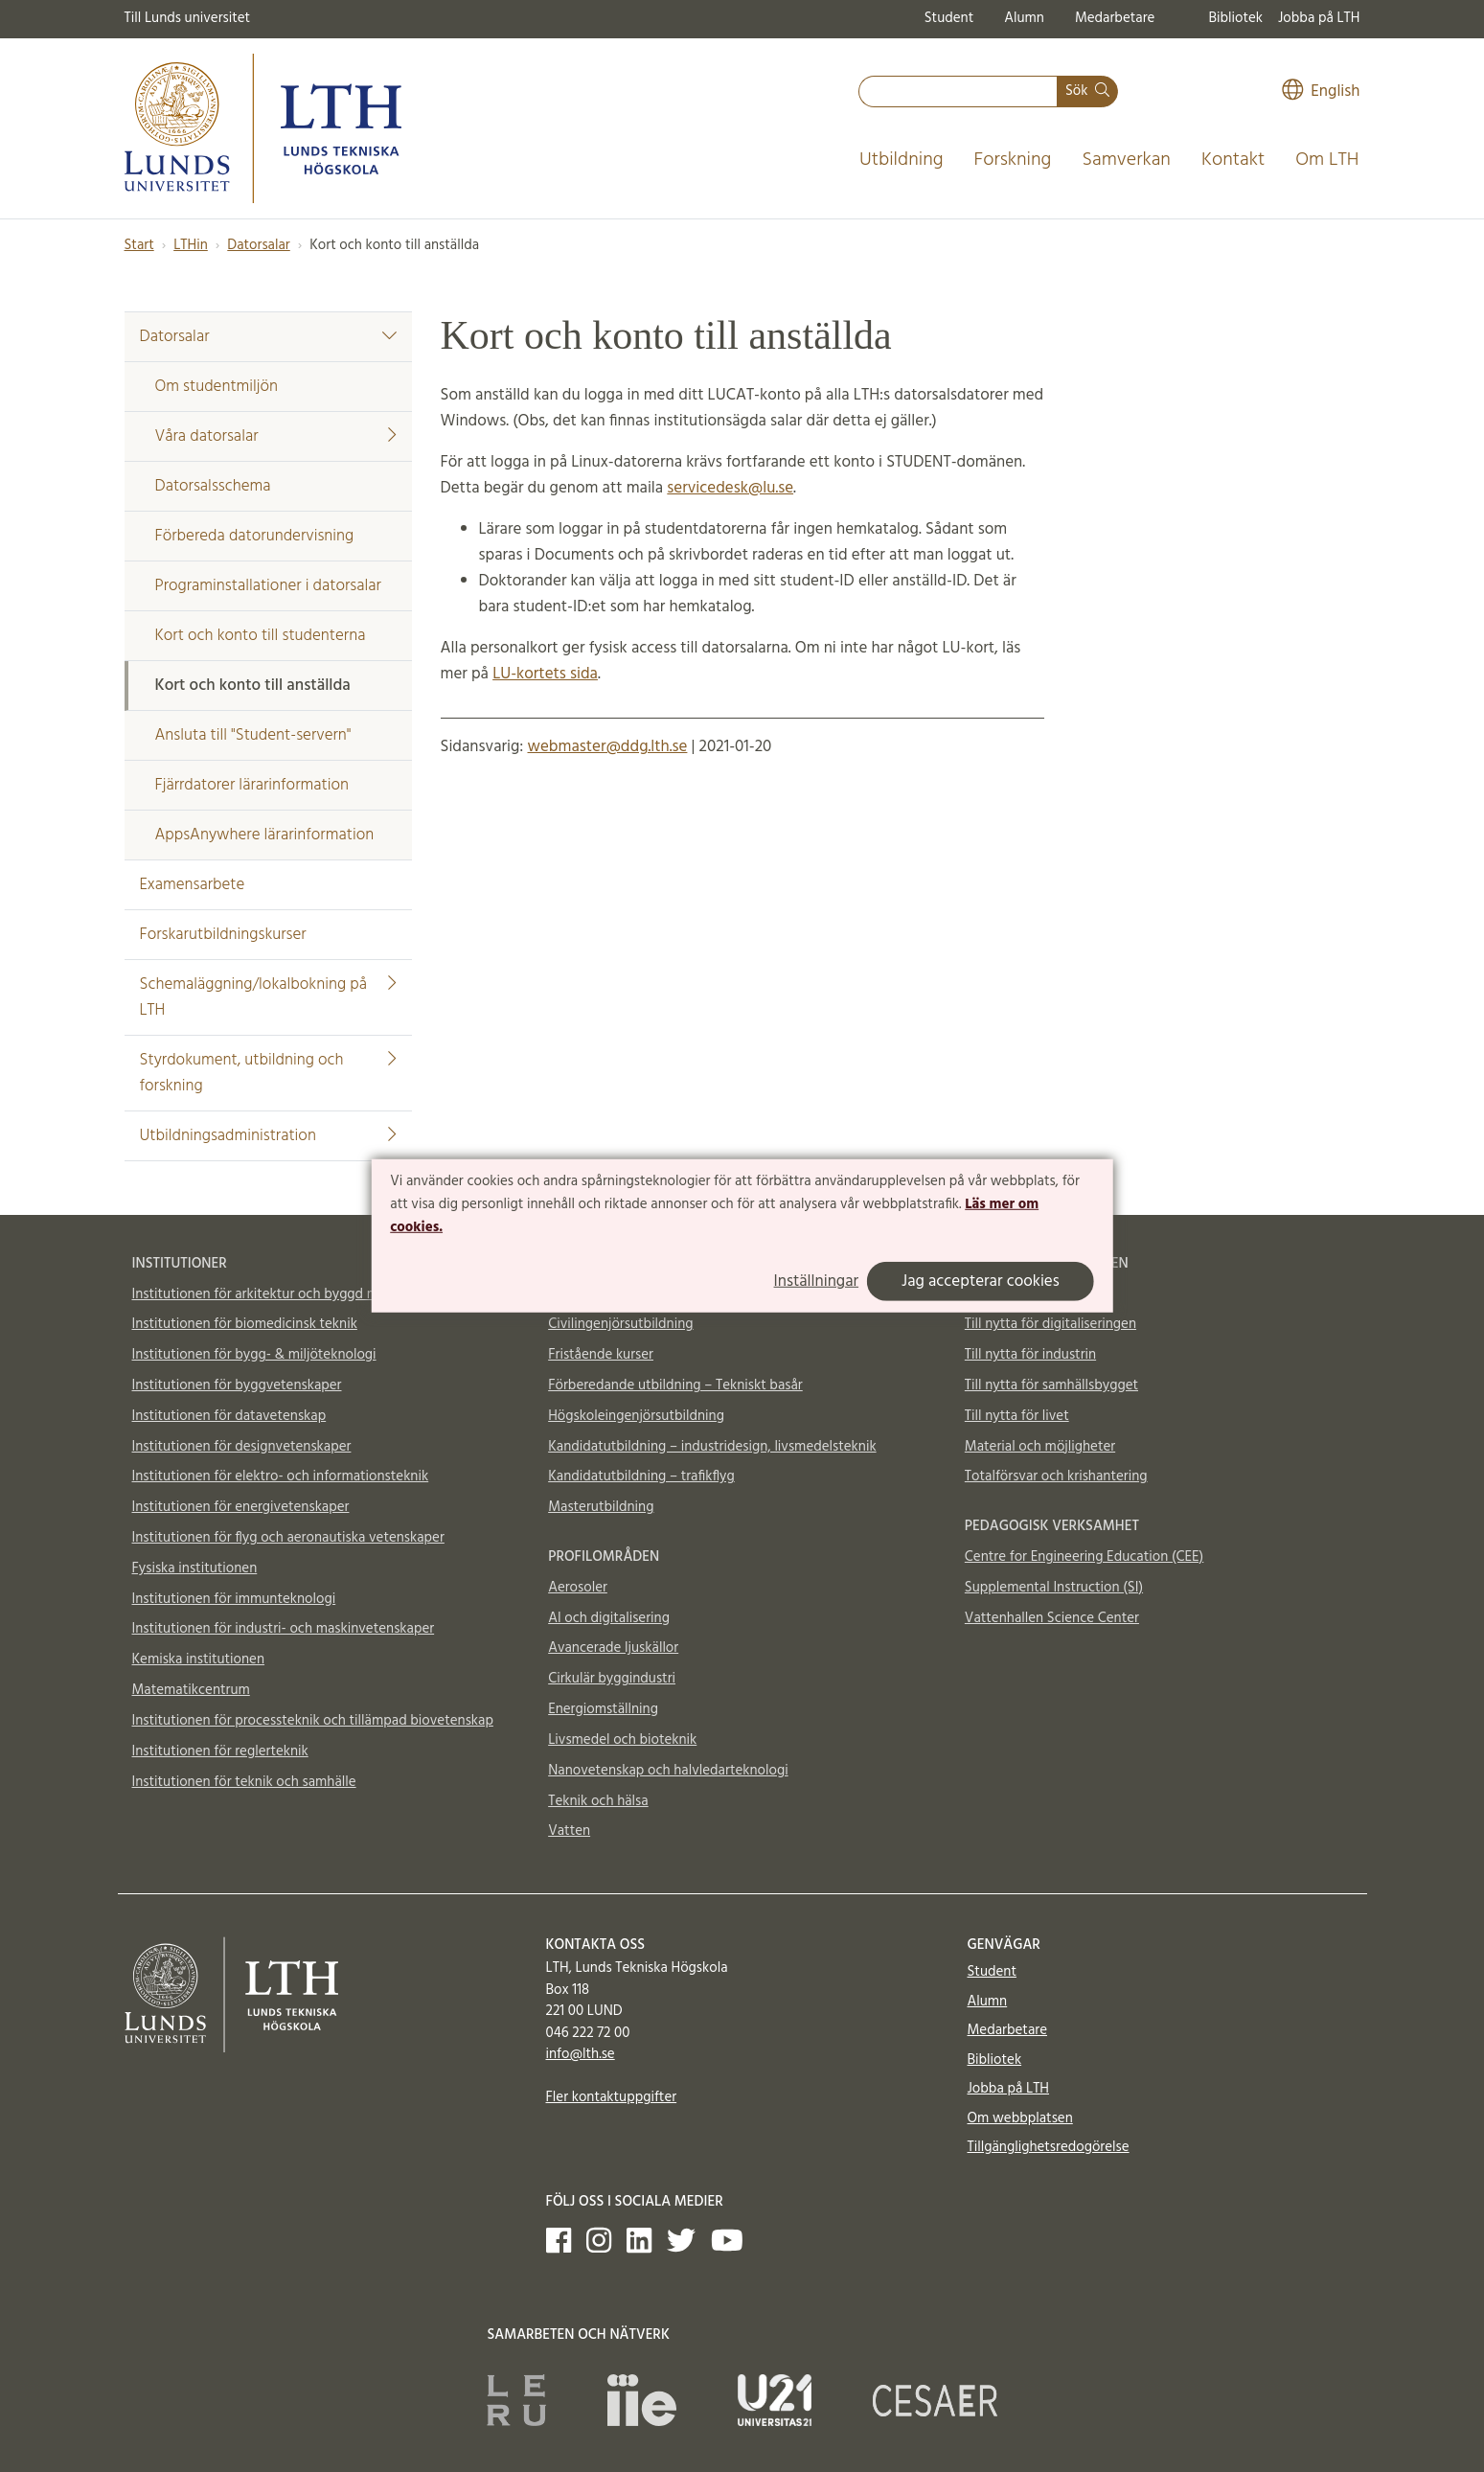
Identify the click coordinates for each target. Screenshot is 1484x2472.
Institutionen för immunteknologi (234, 1599)
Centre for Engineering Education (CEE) (1084, 1556)
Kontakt (1233, 160)
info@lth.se (580, 2054)
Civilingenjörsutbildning (620, 1324)
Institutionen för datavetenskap (229, 1416)
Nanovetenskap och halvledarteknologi (668, 1770)
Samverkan (1126, 160)
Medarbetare (1114, 18)
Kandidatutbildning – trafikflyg (641, 1476)
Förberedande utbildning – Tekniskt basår (675, 1385)
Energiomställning (603, 1709)
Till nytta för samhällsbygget (1051, 1385)
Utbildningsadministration (268, 1136)
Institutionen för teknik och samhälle (244, 1782)
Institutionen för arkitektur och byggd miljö (264, 1294)
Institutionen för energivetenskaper (241, 1507)
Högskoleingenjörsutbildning (636, 1416)
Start (139, 245)
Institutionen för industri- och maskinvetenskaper (283, 1628)
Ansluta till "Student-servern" (253, 735)
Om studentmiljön (217, 387)
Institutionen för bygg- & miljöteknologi (254, 1354)
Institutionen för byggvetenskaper (237, 1385)
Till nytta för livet (1017, 1416)
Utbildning (901, 160)
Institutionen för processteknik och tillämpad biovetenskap (312, 1720)
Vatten (569, 1831)
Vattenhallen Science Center (1052, 1618)
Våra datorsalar (276, 436)
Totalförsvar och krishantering (1056, 1476)
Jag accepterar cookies (981, 1281)
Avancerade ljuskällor (613, 1648)
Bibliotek (1235, 18)
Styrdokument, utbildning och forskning (268, 1073)
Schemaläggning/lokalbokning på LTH (268, 997)
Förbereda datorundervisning (254, 536)
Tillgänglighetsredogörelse (1049, 2147)
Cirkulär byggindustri (611, 1678)
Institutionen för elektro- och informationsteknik (280, 1476)
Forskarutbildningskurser (223, 935)
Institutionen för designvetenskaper (242, 1446)
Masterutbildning (600, 1507)
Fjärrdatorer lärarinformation (252, 785)
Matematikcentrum (191, 1690)
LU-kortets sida (545, 674)
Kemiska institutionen (198, 1659)
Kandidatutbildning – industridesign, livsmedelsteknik (712, 1446)
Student (949, 18)
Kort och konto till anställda (253, 685)
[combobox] (958, 91)
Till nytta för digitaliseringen (1050, 1324)
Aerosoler (577, 1587)
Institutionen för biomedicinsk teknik (244, 1324)
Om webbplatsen (1020, 2118)
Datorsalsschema (213, 486)
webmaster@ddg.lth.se (607, 747)
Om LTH (1326, 160)
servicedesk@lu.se (730, 488)
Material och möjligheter (1040, 1446)
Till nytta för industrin (1030, 1354)
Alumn (1024, 18)
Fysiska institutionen (195, 1568)
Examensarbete (192, 885)
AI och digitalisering (609, 1618)
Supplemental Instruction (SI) (1054, 1587)
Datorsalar (258, 245)
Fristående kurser (600, 1354)
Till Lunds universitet (188, 18)
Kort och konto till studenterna (260, 636)
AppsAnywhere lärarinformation (265, 835)
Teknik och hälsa (598, 1801)
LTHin (190, 245)
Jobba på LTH (1319, 18)
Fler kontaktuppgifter (611, 2097)
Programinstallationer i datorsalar (268, 586)
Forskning (1013, 160)
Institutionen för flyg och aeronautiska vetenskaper (288, 1537)
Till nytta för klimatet (1029, 1294)
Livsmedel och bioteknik (622, 1739)
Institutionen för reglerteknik (220, 1751)
